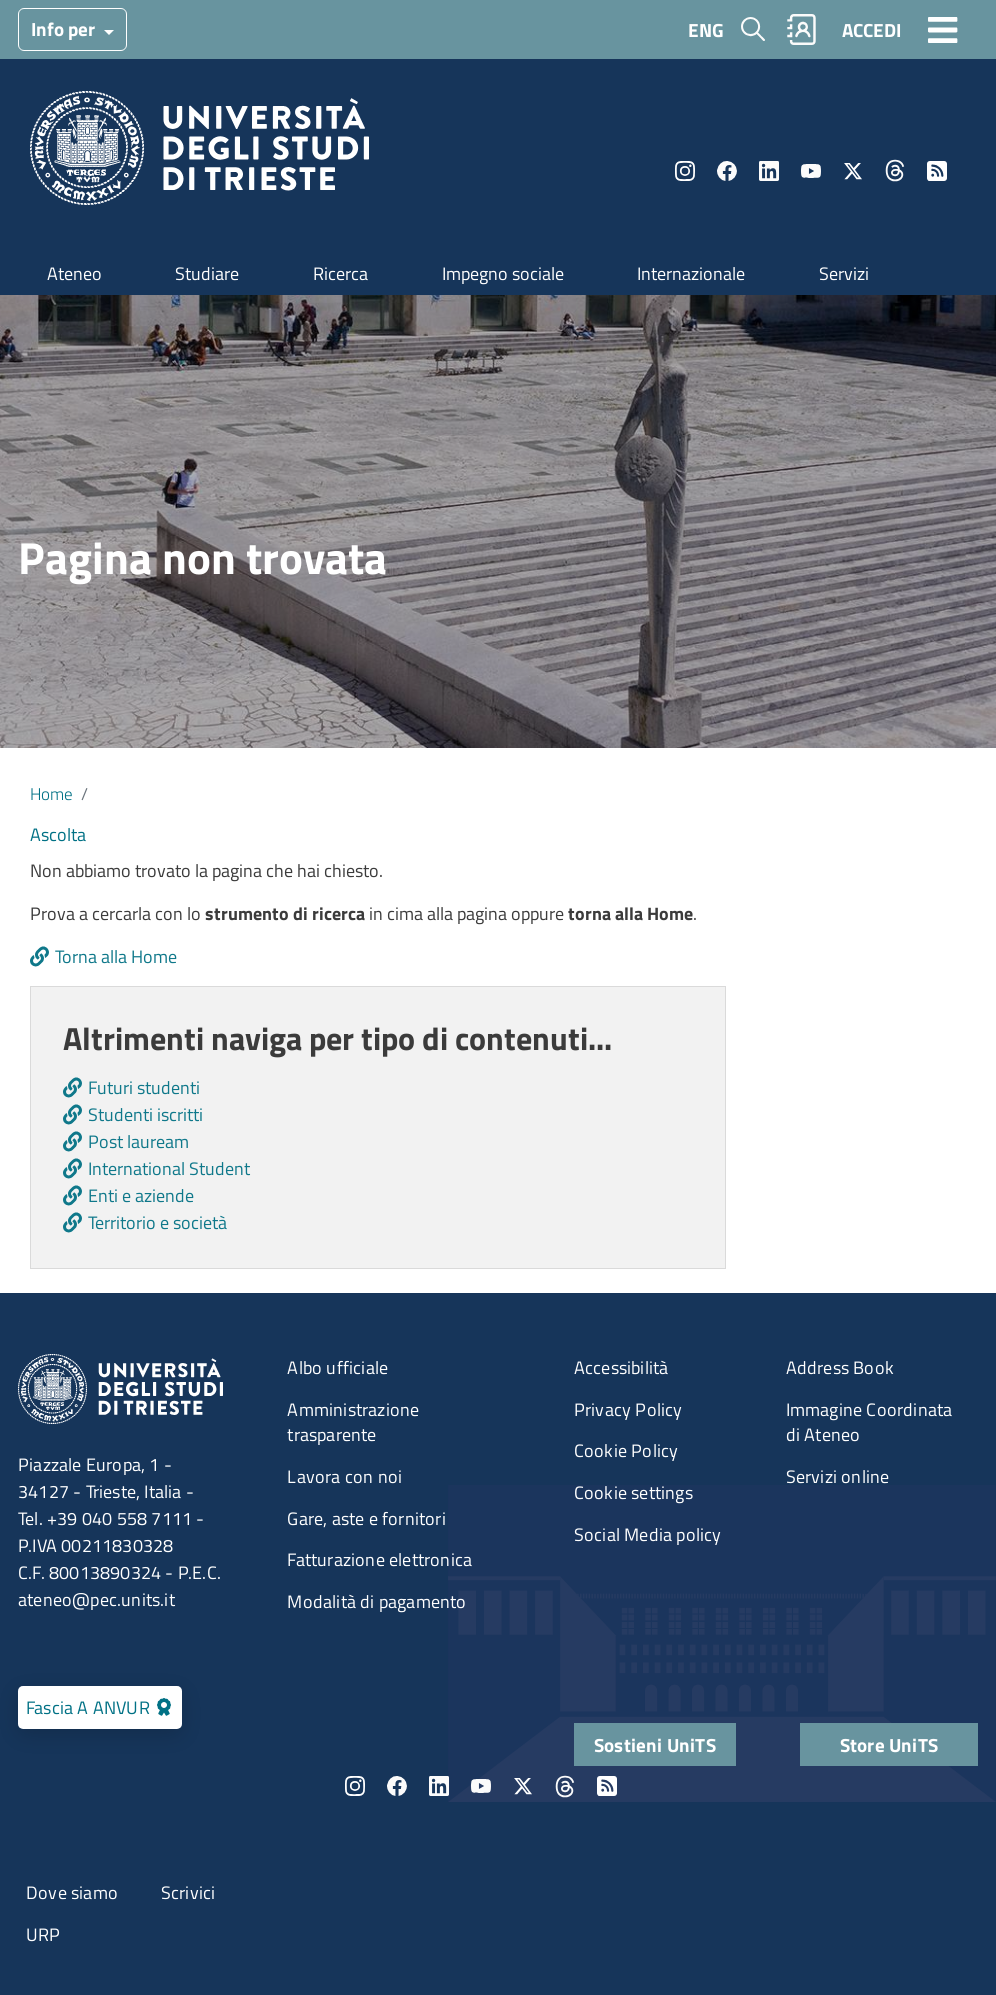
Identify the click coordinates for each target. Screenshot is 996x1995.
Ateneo (74, 273)
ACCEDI (871, 29)
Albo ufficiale (337, 1367)
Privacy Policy (628, 1409)
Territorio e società (157, 1222)
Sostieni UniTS (655, 1744)
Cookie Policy (626, 1450)
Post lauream (138, 1141)
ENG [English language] (706, 29)
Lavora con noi (344, 1476)
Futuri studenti (144, 1087)
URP (43, 1934)
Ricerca (340, 273)
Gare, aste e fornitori (366, 1518)
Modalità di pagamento (376, 1601)
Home (51, 793)
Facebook (727, 171)
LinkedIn (769, 171)
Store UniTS (889, 1744)
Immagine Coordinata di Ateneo (869, 1422)
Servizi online (838, 1476)
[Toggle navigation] (943, 29)
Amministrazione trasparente (353, 1422)
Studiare (207, 273)
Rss (937, 171)
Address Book (840, 1367)
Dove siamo (72, 1892)
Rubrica (802, 29)
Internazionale (691, 273)
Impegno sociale (503, 273)
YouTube (811, 171)
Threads (895, 171)
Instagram (685, 171)
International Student (169, 1168)
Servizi (844, 273)
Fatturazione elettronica (379, 1559)
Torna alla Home (116, 956)
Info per (65, 28)
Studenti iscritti (145, 1114)
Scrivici (188, 1892)
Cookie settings (633, 1492)
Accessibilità (621, 1367)
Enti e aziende (141, 1195)
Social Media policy (648, 1534)
